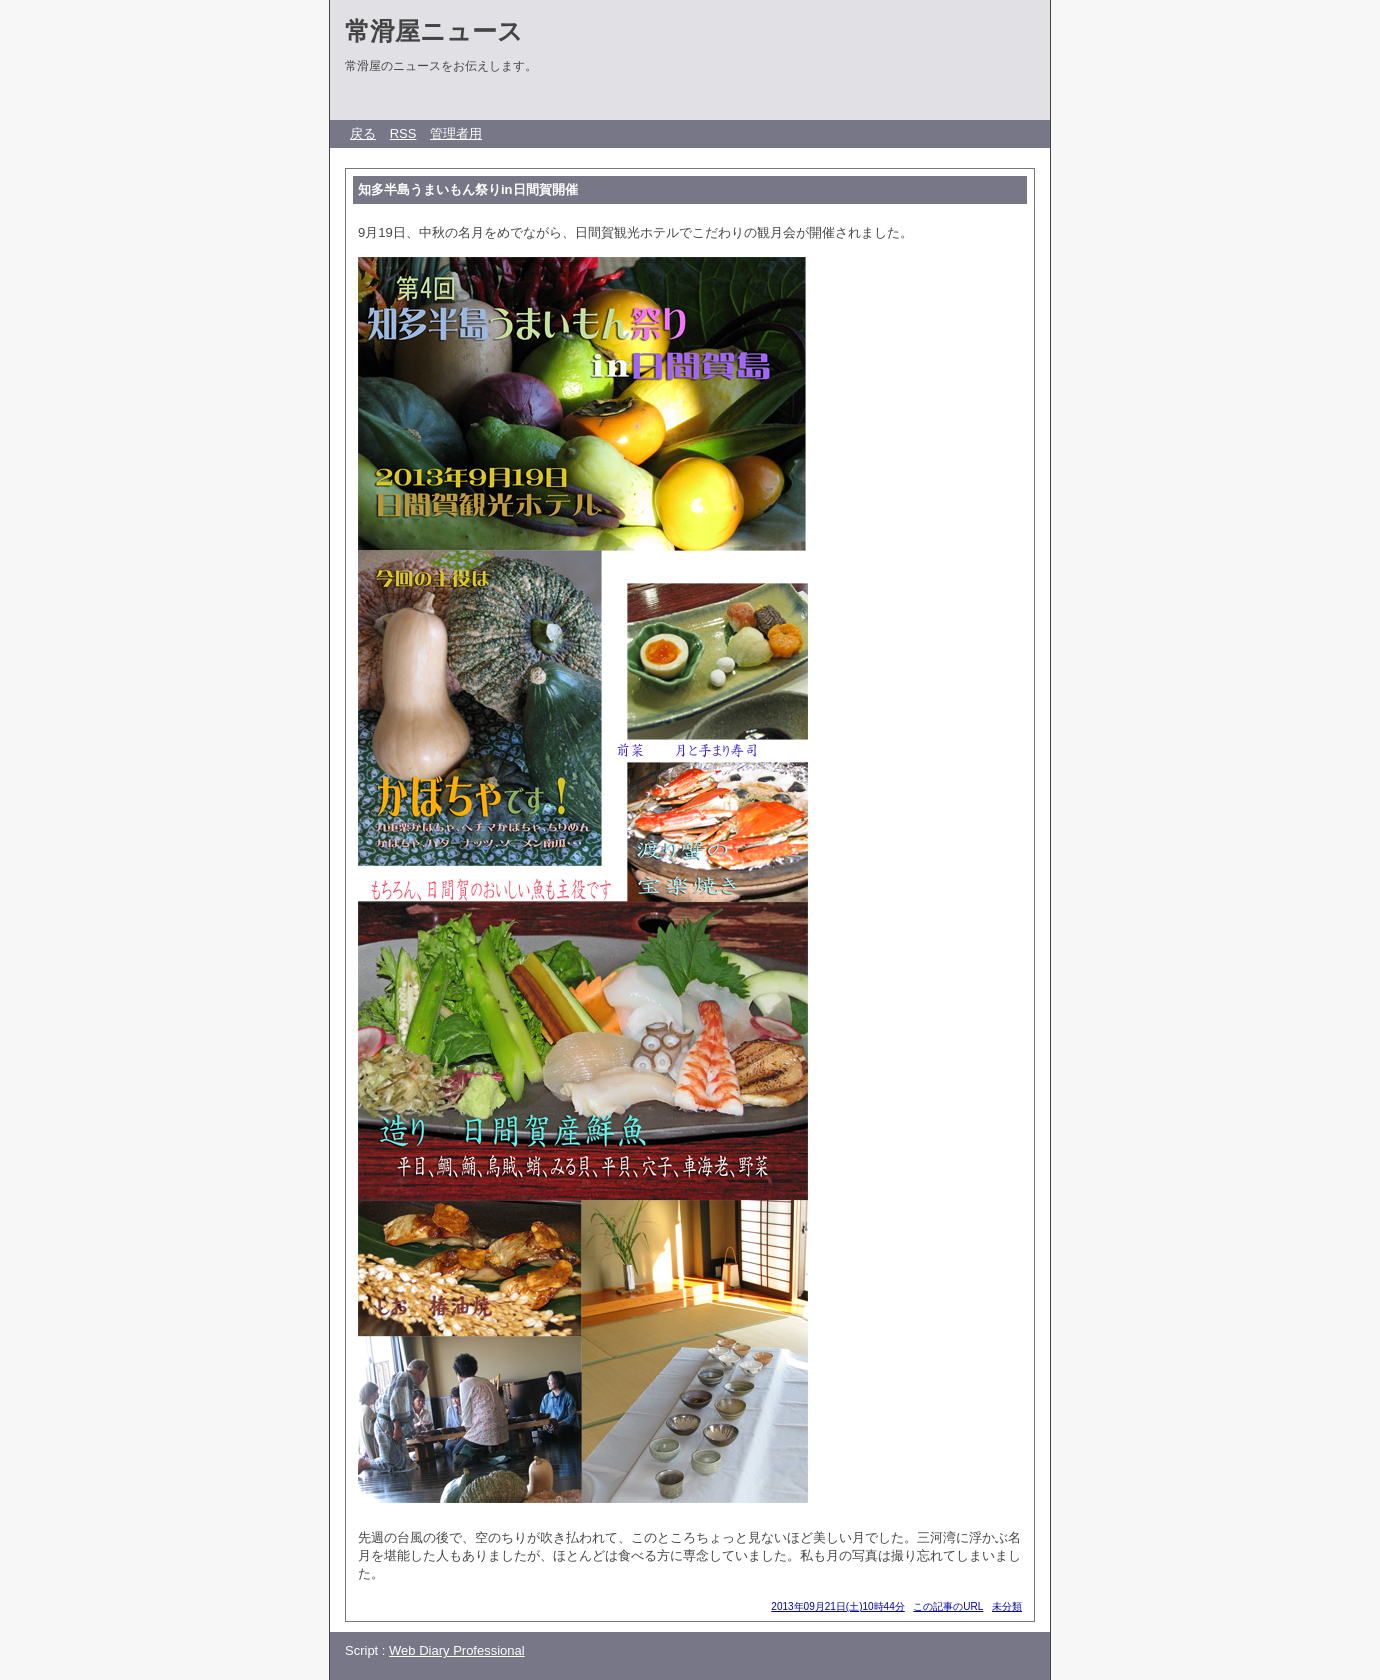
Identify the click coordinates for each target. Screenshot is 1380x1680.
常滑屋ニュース (434, 31)
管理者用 (456, 133)
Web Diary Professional (457, 1650)
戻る (363, 133)
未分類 (1007, 1606)
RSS (403, 133)
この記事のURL (948, 1606)
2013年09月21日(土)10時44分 (837, 1606)
